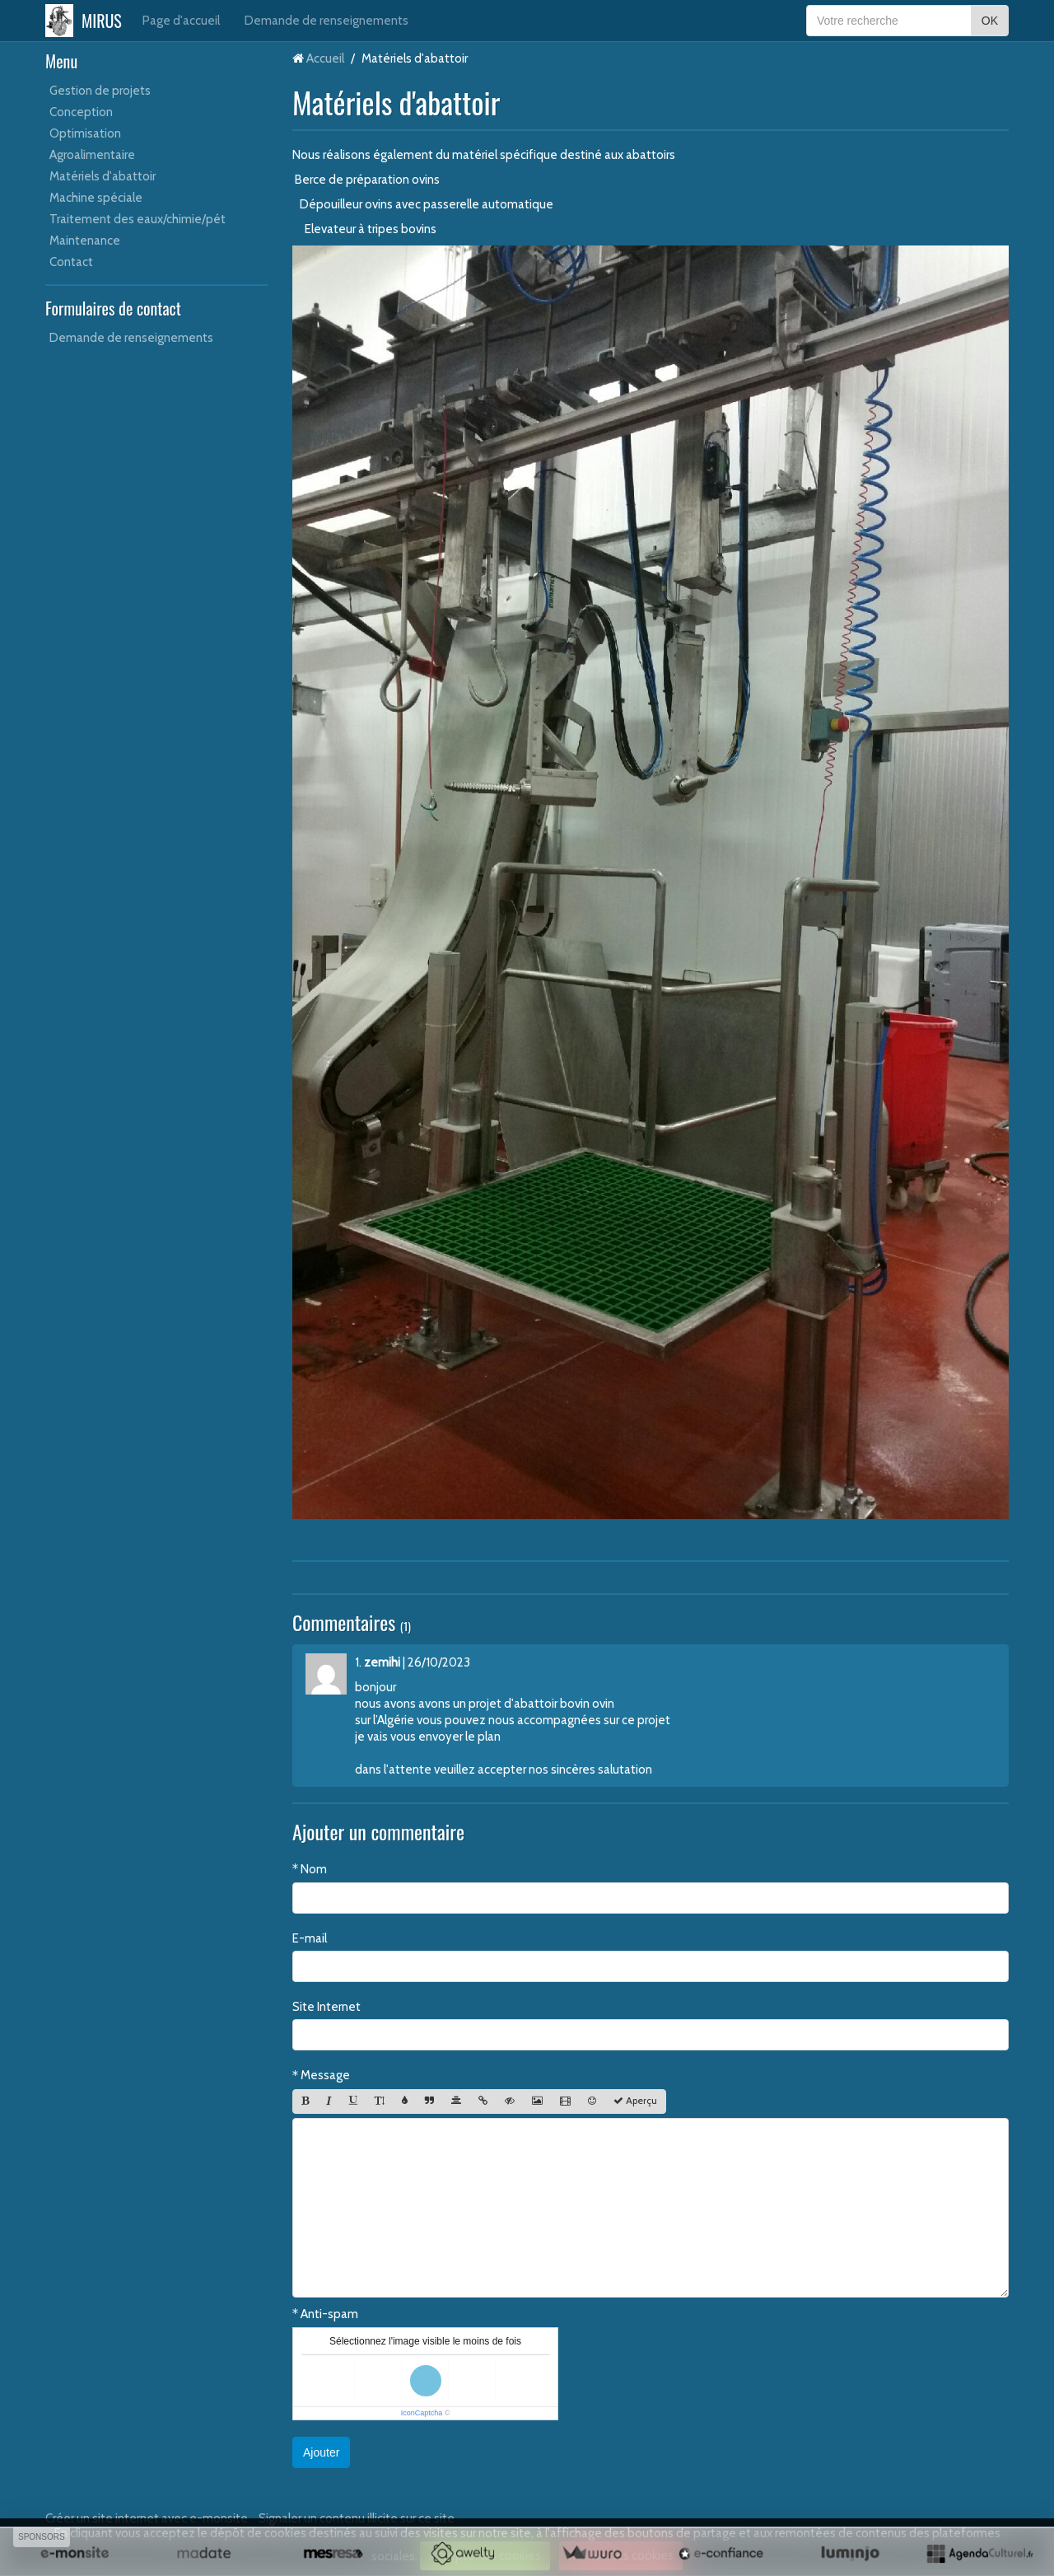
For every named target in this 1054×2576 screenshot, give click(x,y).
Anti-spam (329, 2314)
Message (325, 2075)
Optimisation (85, 133)
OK (990, 20)
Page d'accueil (181, 20)
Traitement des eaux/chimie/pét (137, 219)
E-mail (309, 1938)
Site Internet (326, 2006)
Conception (81, 112)
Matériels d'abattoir (102, 176)
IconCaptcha (422, 2413)
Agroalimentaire (92, 154)
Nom (314, 1869)
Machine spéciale (95, 197)
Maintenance (84, 240)
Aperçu (635, 2100)
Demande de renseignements (326, 20)
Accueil (325, 58)
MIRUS (102, 20)
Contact (71, 262)
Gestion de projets (100, 90)
